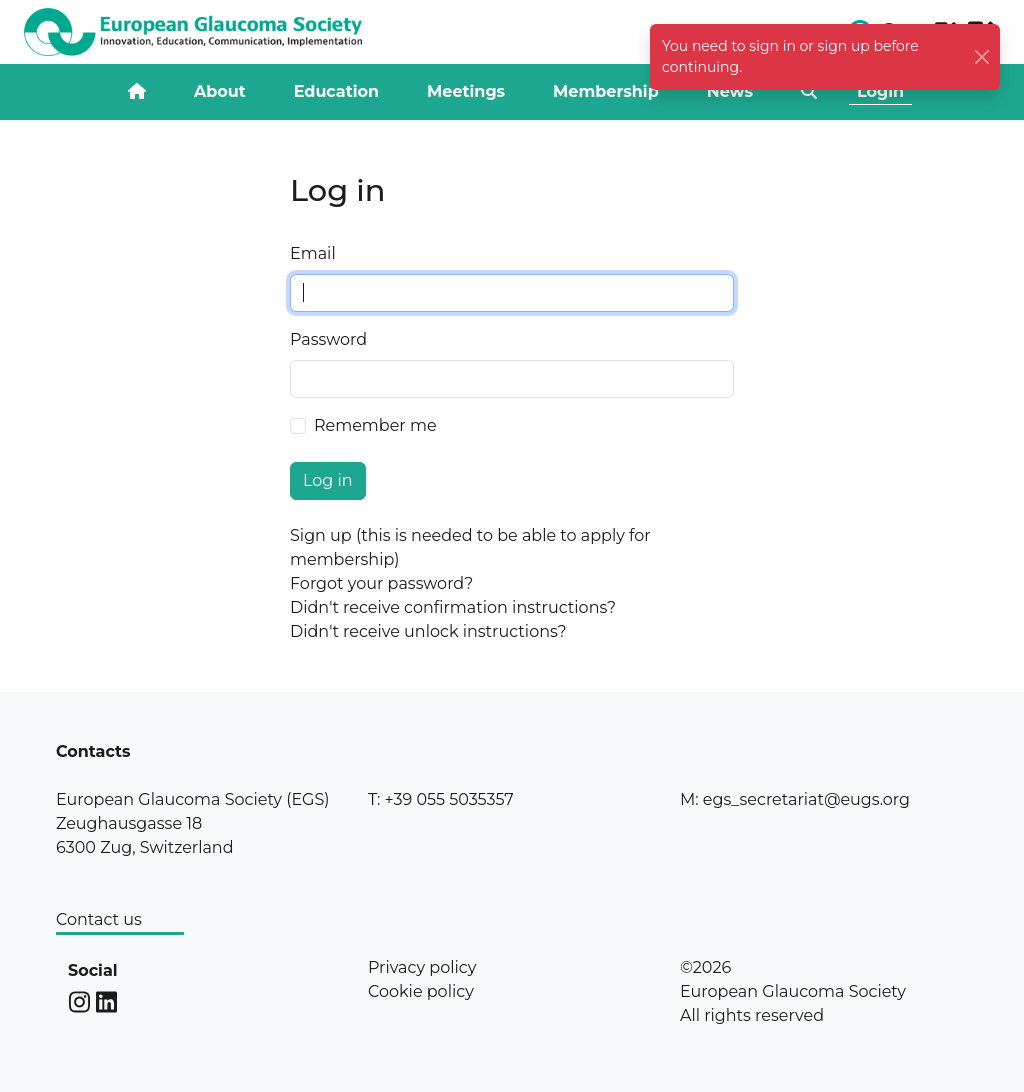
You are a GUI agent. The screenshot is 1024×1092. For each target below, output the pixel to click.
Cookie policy (421, 991)
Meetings (466, 91)
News (730, 91)
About (220, 91)
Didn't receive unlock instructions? (428, 631)
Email (313, 253)
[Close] (982, 57)
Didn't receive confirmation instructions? (453, 607)
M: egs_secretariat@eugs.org (795, 799)
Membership (606, 91)
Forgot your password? (381, 583)
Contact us (99, 919)
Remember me (375, 425)
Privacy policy (422, 967)
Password (328, 339)
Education (336, 91)
